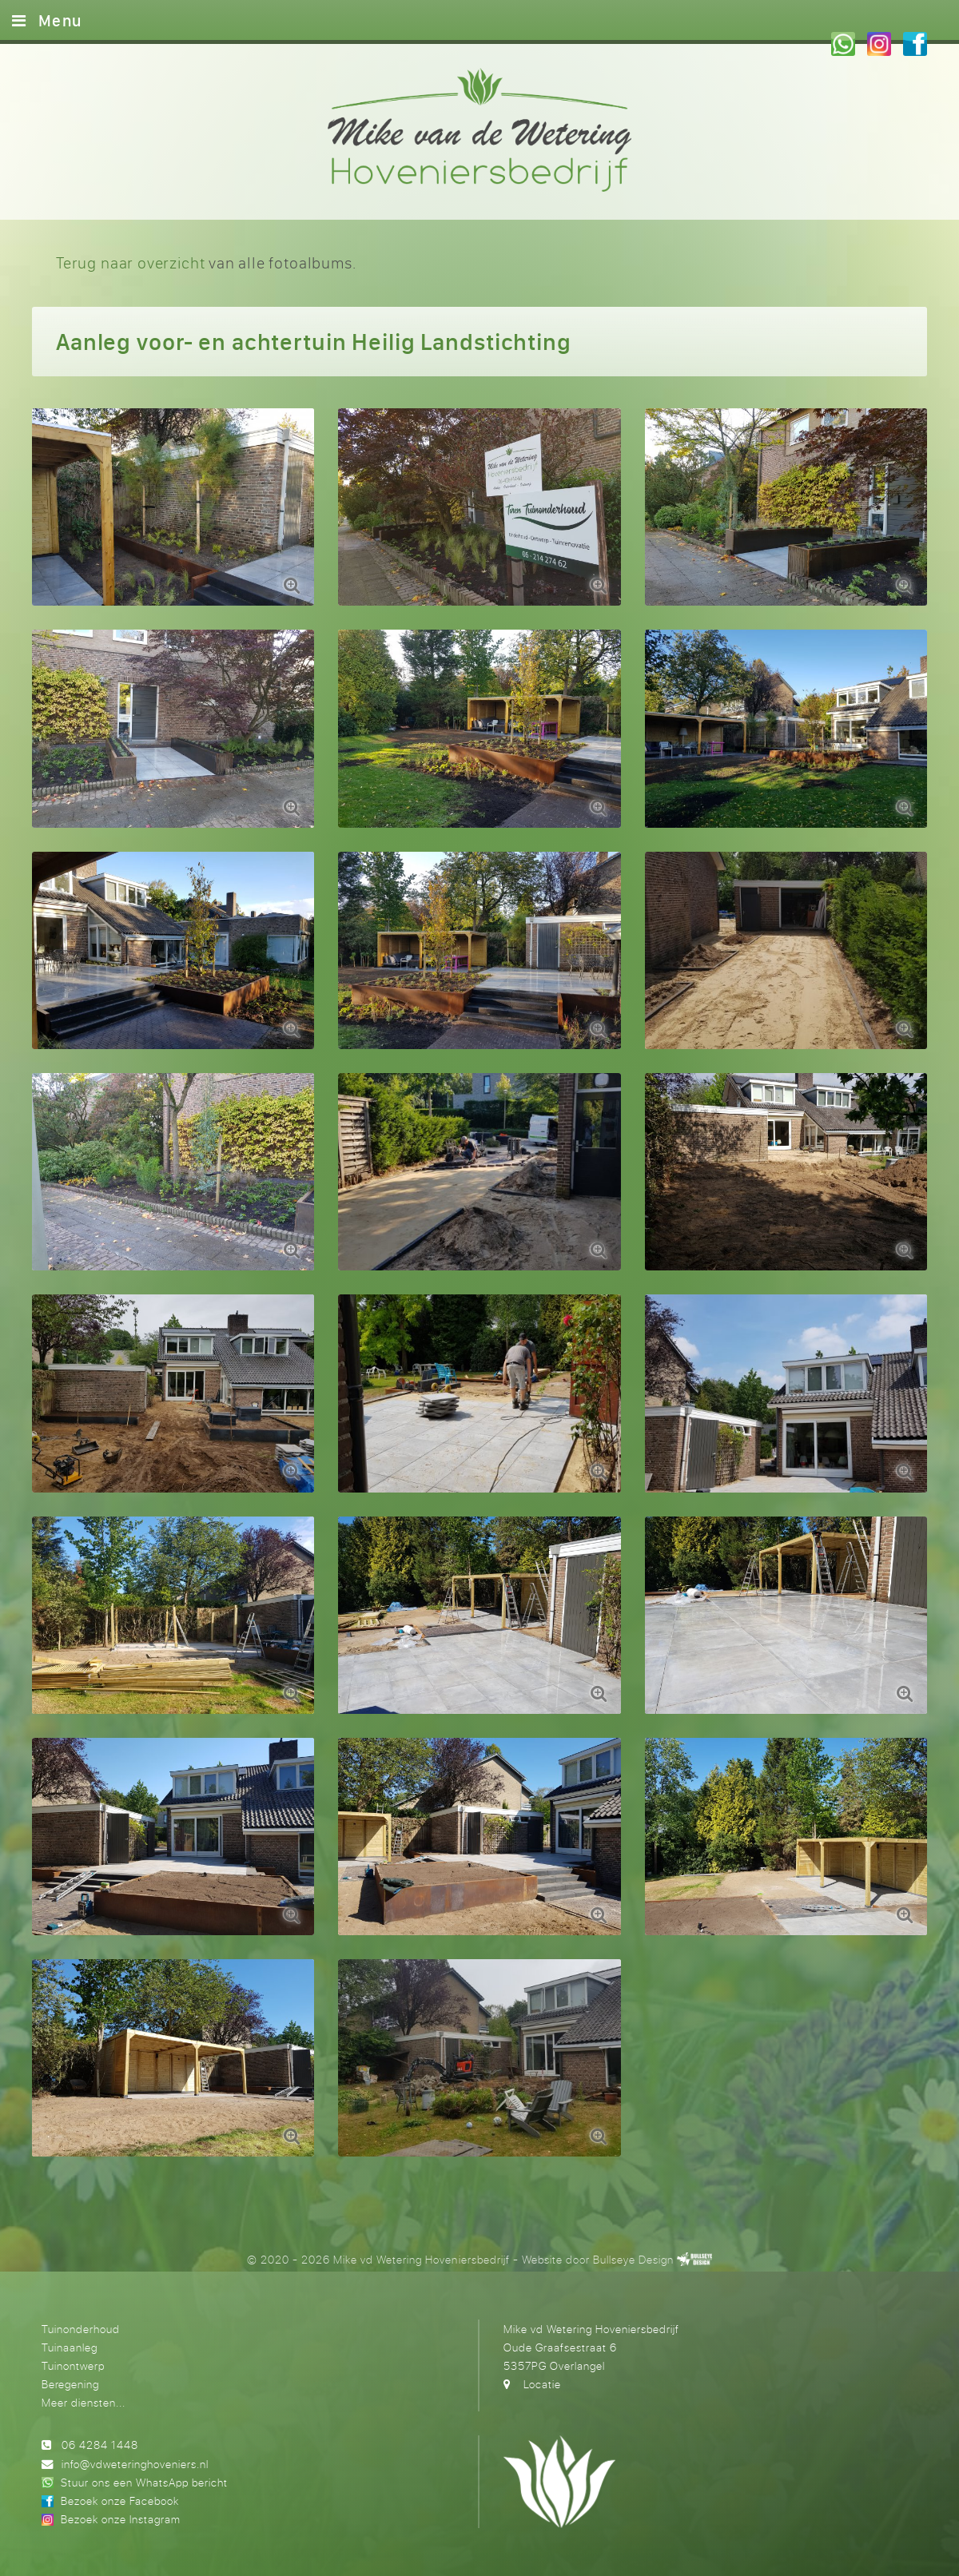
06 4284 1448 (100, 2444)
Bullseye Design (633, 2259)
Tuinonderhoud (81, 2328)
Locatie (542, 2383)
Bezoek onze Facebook (120, 2500)
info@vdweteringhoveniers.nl (135, 2463)
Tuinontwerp (73, 2365)
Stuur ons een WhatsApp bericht (144, 2482)
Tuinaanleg (69, 2347)
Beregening (70, 2383)
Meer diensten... (83, 2402)
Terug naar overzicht (130, 262)
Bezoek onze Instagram (121, 2518)
